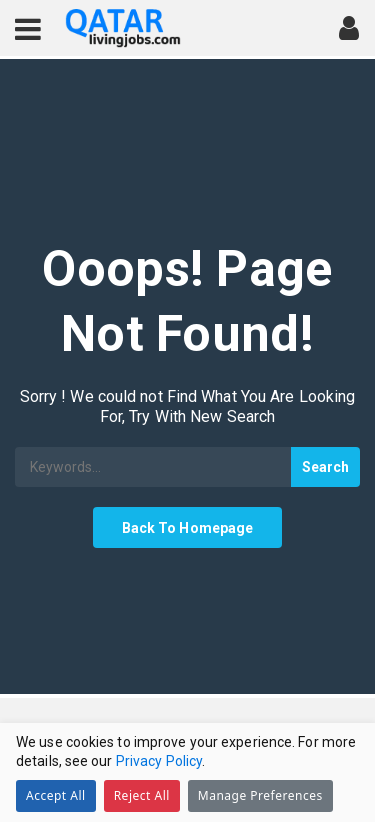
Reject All (142, 795)
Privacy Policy (159, 761)
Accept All (56, 795)
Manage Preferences (260, 795)
